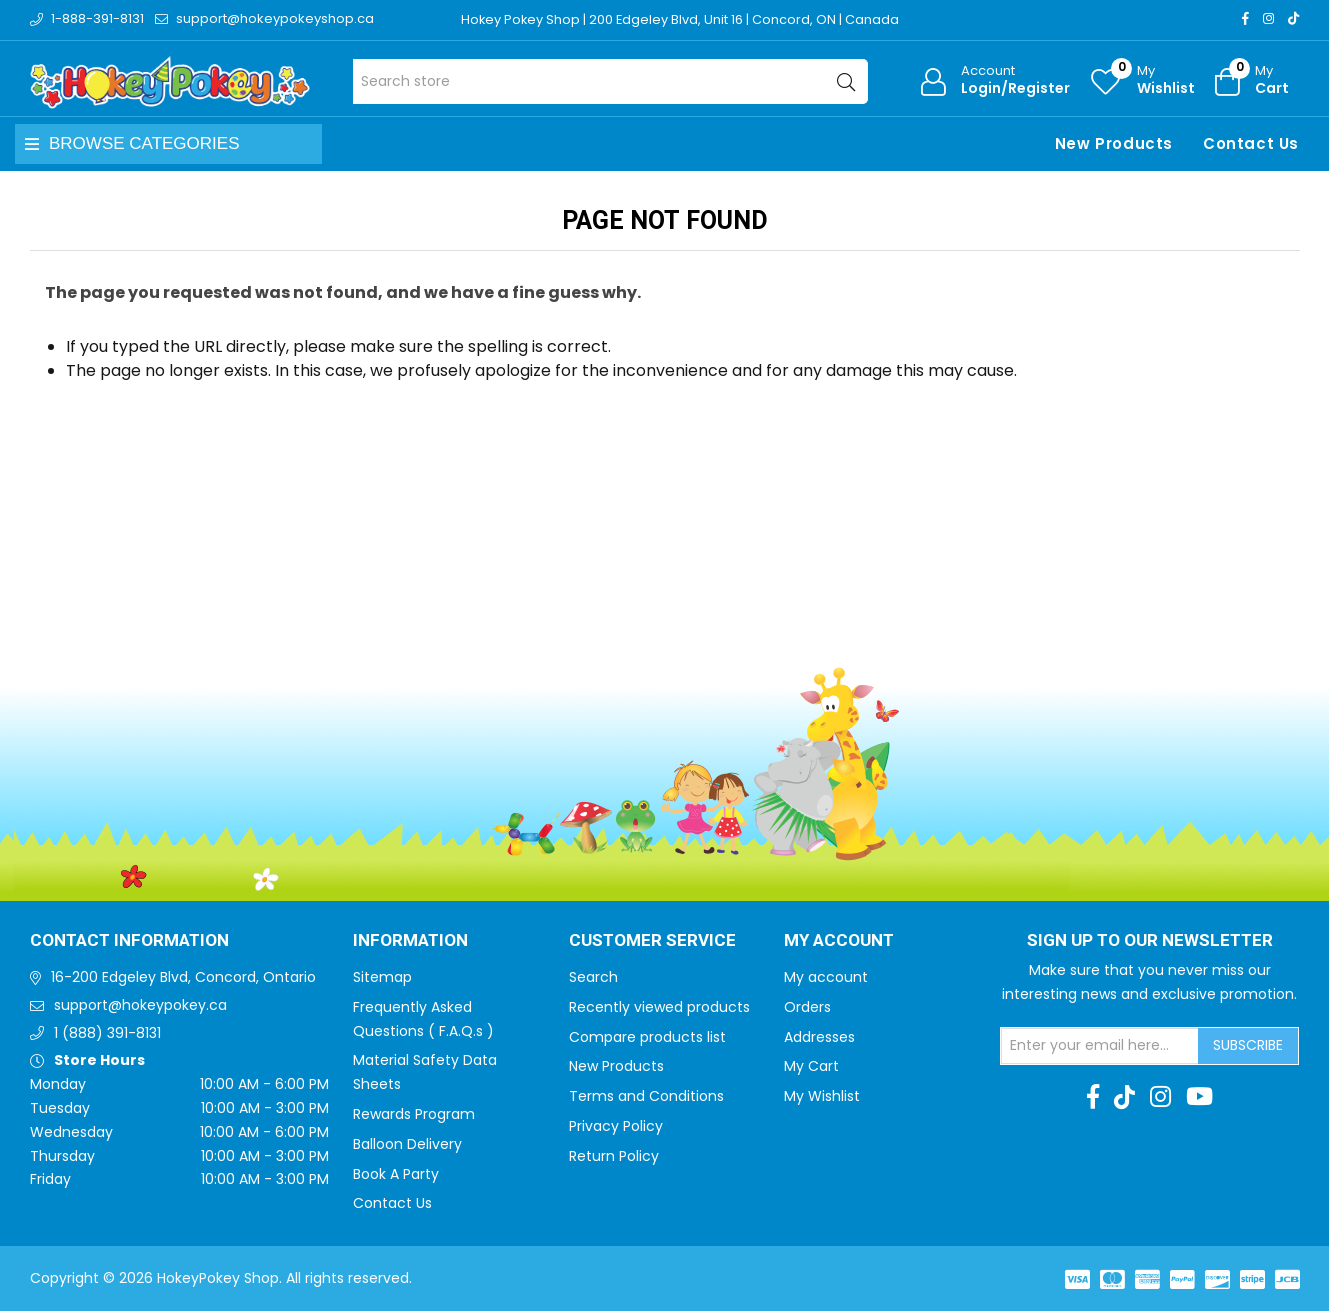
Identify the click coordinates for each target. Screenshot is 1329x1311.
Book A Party (396, 1174)
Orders (807, 1007)
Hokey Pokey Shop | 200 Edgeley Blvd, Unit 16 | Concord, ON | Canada (681, 19)
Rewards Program (414, 1114)
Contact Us (1251, 143)
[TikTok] (1293, 18)
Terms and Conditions (646, 1096)
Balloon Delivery (407, 1144)
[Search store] (610, 81)
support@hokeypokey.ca (140, 1005)
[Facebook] (1245, 18)
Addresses (819, 1037)
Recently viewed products (659, 1007)
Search (593, 977)
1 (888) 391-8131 (107, 1033)
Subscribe (1248, 1045)
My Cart (811, 1066)
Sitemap (382, 977)
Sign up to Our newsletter (1150, 941)
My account (826, 977)
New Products (1114, 143)
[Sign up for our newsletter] (1100, 1046)
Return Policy (614, 1156)
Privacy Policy (616, 1126)
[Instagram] (1268, 18)
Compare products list (647, 1037)
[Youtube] (1199, 1097)
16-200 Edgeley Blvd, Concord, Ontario (183, 977)
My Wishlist (822, 1096)
